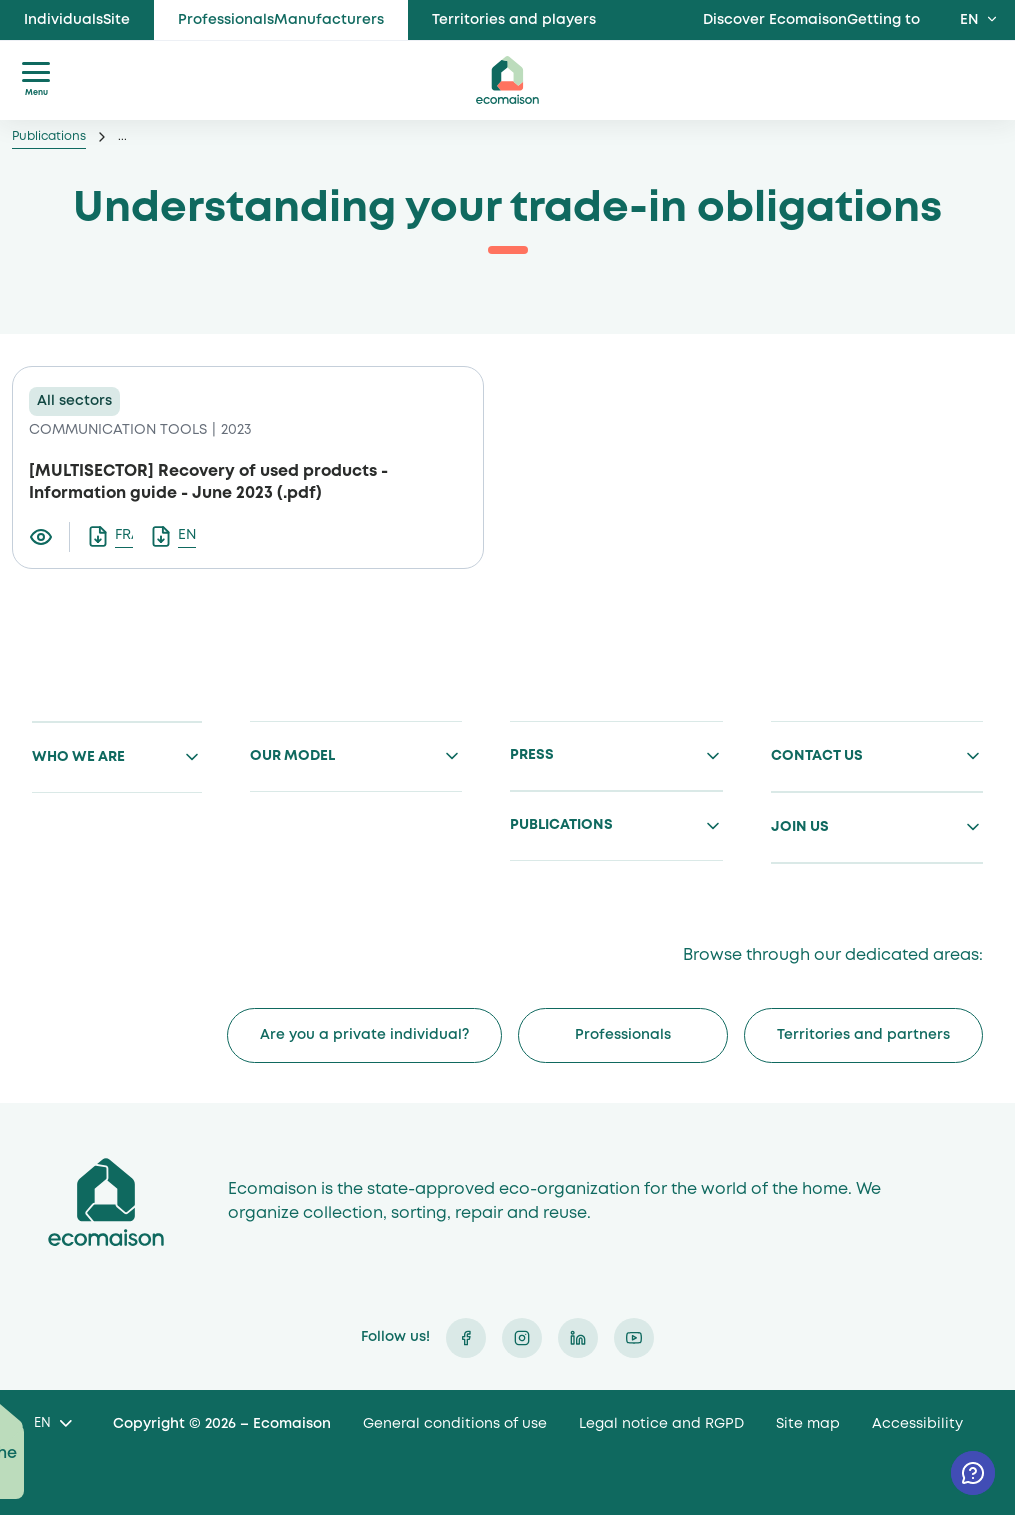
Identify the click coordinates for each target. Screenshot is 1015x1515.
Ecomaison (106, 1202)
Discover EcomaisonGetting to (811, 20)
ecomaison (508, 80)
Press (532, 755)
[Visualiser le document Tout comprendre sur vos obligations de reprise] (49, 537)
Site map (808, 1424)
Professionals (623, 1035)
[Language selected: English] (52, 1424)
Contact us (817, 756)
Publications (49, 136)
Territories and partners (863, 1035)
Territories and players (514, 20)
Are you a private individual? (364, 1035)
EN (969, 20)
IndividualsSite (77, 20)
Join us (800, 827)
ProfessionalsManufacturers (281, 20)
